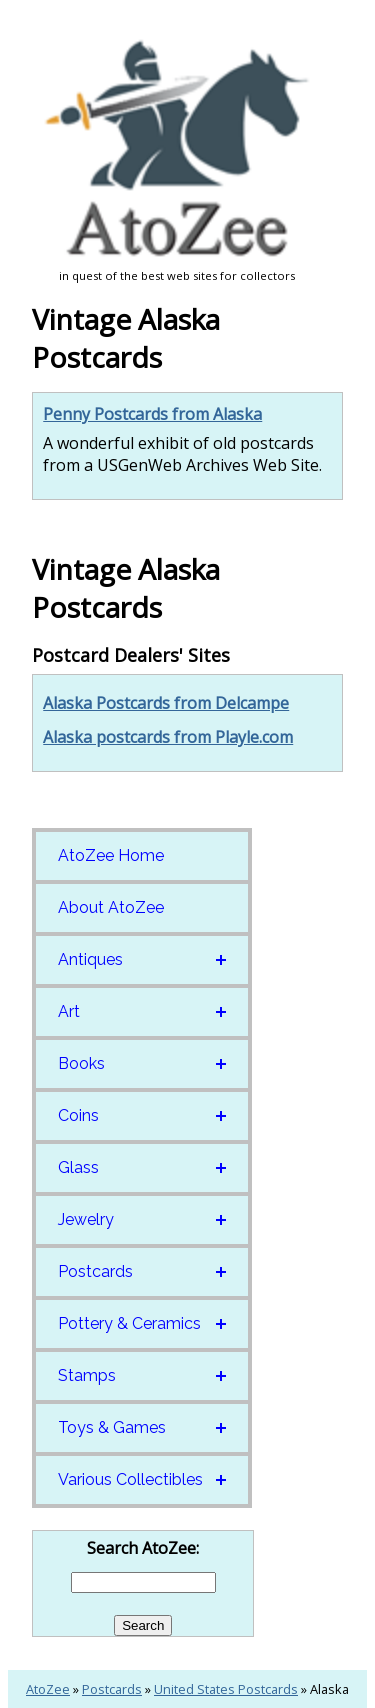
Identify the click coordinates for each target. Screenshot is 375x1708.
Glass (78, 1167)
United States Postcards (226, 1689)
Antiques (90, 959)
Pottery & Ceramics (129, 1323)
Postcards (95, 1271)
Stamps (87, 1375)
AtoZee (48, 1689)
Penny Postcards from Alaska (152, 414)
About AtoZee (111, 907)
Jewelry (86, 1219)
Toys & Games (112, 1427)
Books (81, 1063)
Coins (78, 1115)
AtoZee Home (111, 855)
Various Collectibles (130, 1479)
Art (69, 1011)
